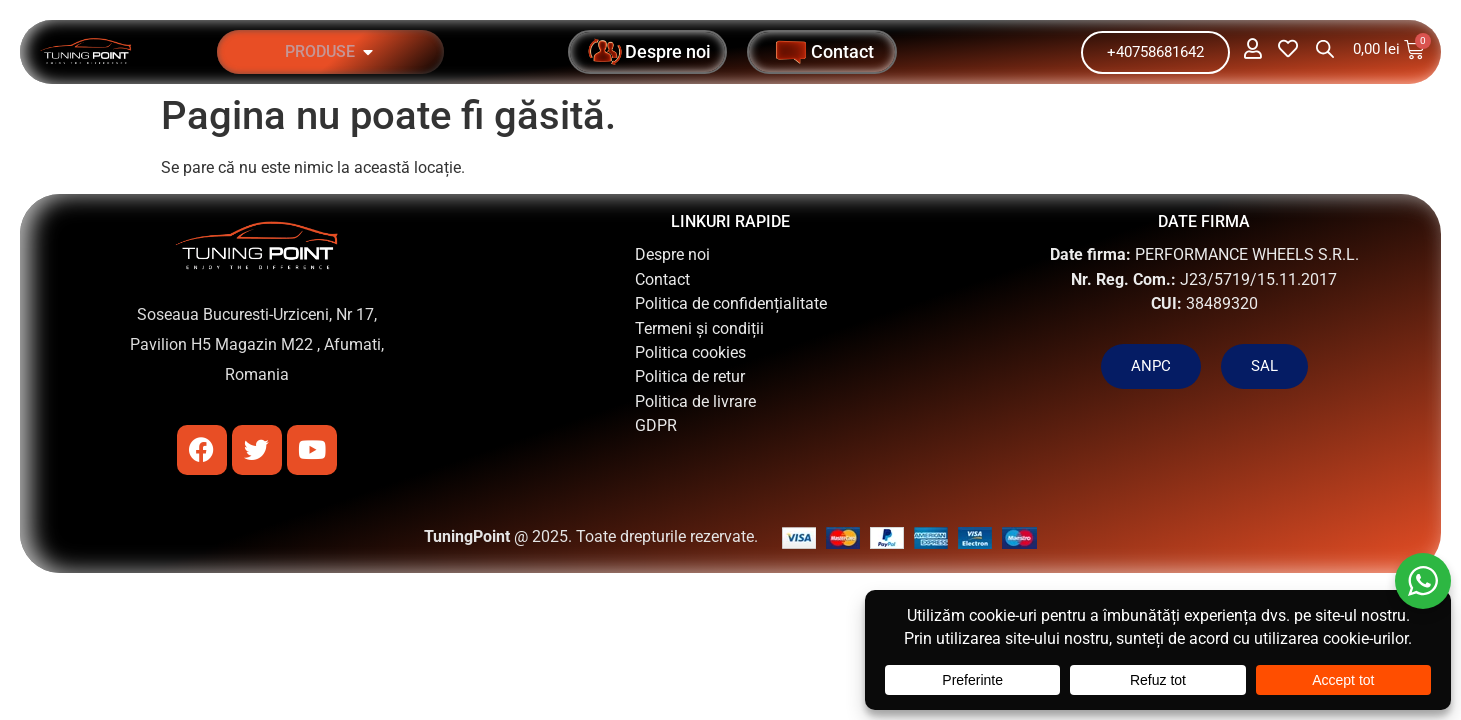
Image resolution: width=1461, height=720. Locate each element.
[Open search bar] (1325, 49)
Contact (662, 279)
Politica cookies (690, 352)
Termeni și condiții (699, 328)
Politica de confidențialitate (731, 303)
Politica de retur (690, 376)
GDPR (656, 425)
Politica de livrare (695, 401)
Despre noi (672, 254)
